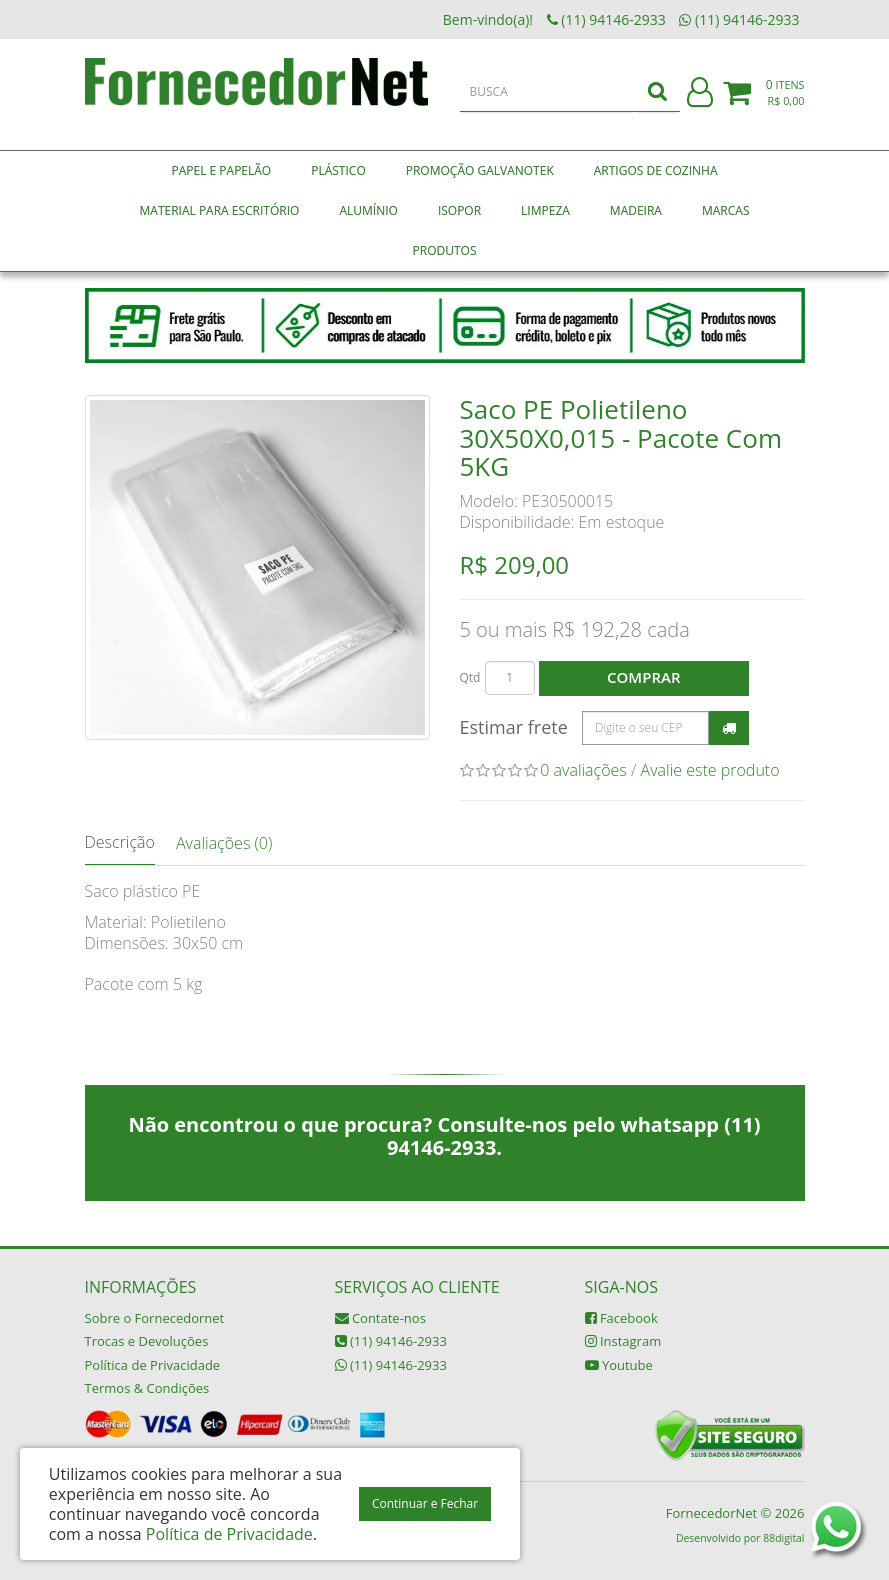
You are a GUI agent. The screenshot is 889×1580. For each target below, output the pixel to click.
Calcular (729, 728)
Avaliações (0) (224, 843)
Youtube (619, 1365)
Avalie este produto (710, 770)
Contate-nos (380, 1318)
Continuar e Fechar (425, 1503)
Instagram (623, 1341)
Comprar (643, 677)
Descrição (120, 842)
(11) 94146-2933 (391, 1341)
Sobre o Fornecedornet (155, 1318)
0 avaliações (583, 770)
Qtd (470, 677)
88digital (783, 1538)
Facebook (621, 1318)
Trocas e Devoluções (147, 1341)
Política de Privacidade (153, 1365)
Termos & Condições (147, 1388)
